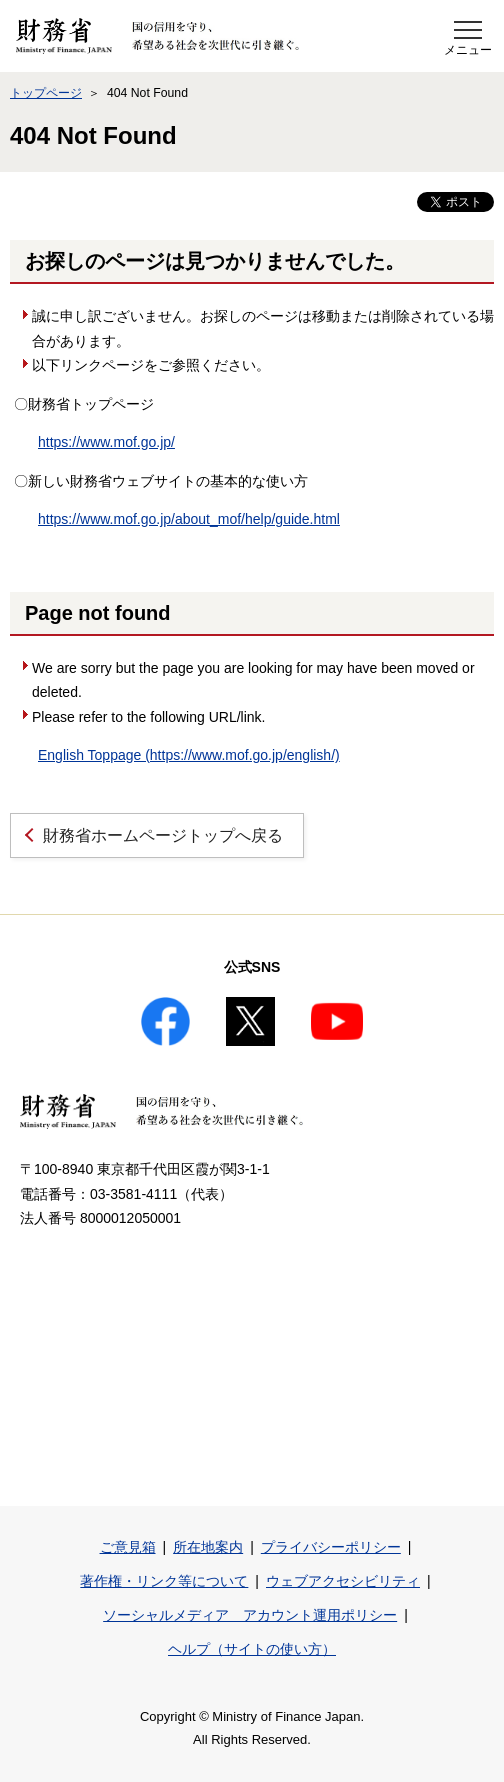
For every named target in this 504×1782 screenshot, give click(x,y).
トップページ (46, 93)
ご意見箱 (128, 1547)
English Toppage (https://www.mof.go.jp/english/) (189, 755)
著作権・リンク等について (164, 1581)
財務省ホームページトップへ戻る (163, 835)
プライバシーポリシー (331, 1547)
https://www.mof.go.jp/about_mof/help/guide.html (189, 519)
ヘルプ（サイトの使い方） (252, 1649)
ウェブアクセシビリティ (343, 1581)
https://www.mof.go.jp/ (106, 442)
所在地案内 (208, 1547)
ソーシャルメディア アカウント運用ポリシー (250, 1615)
